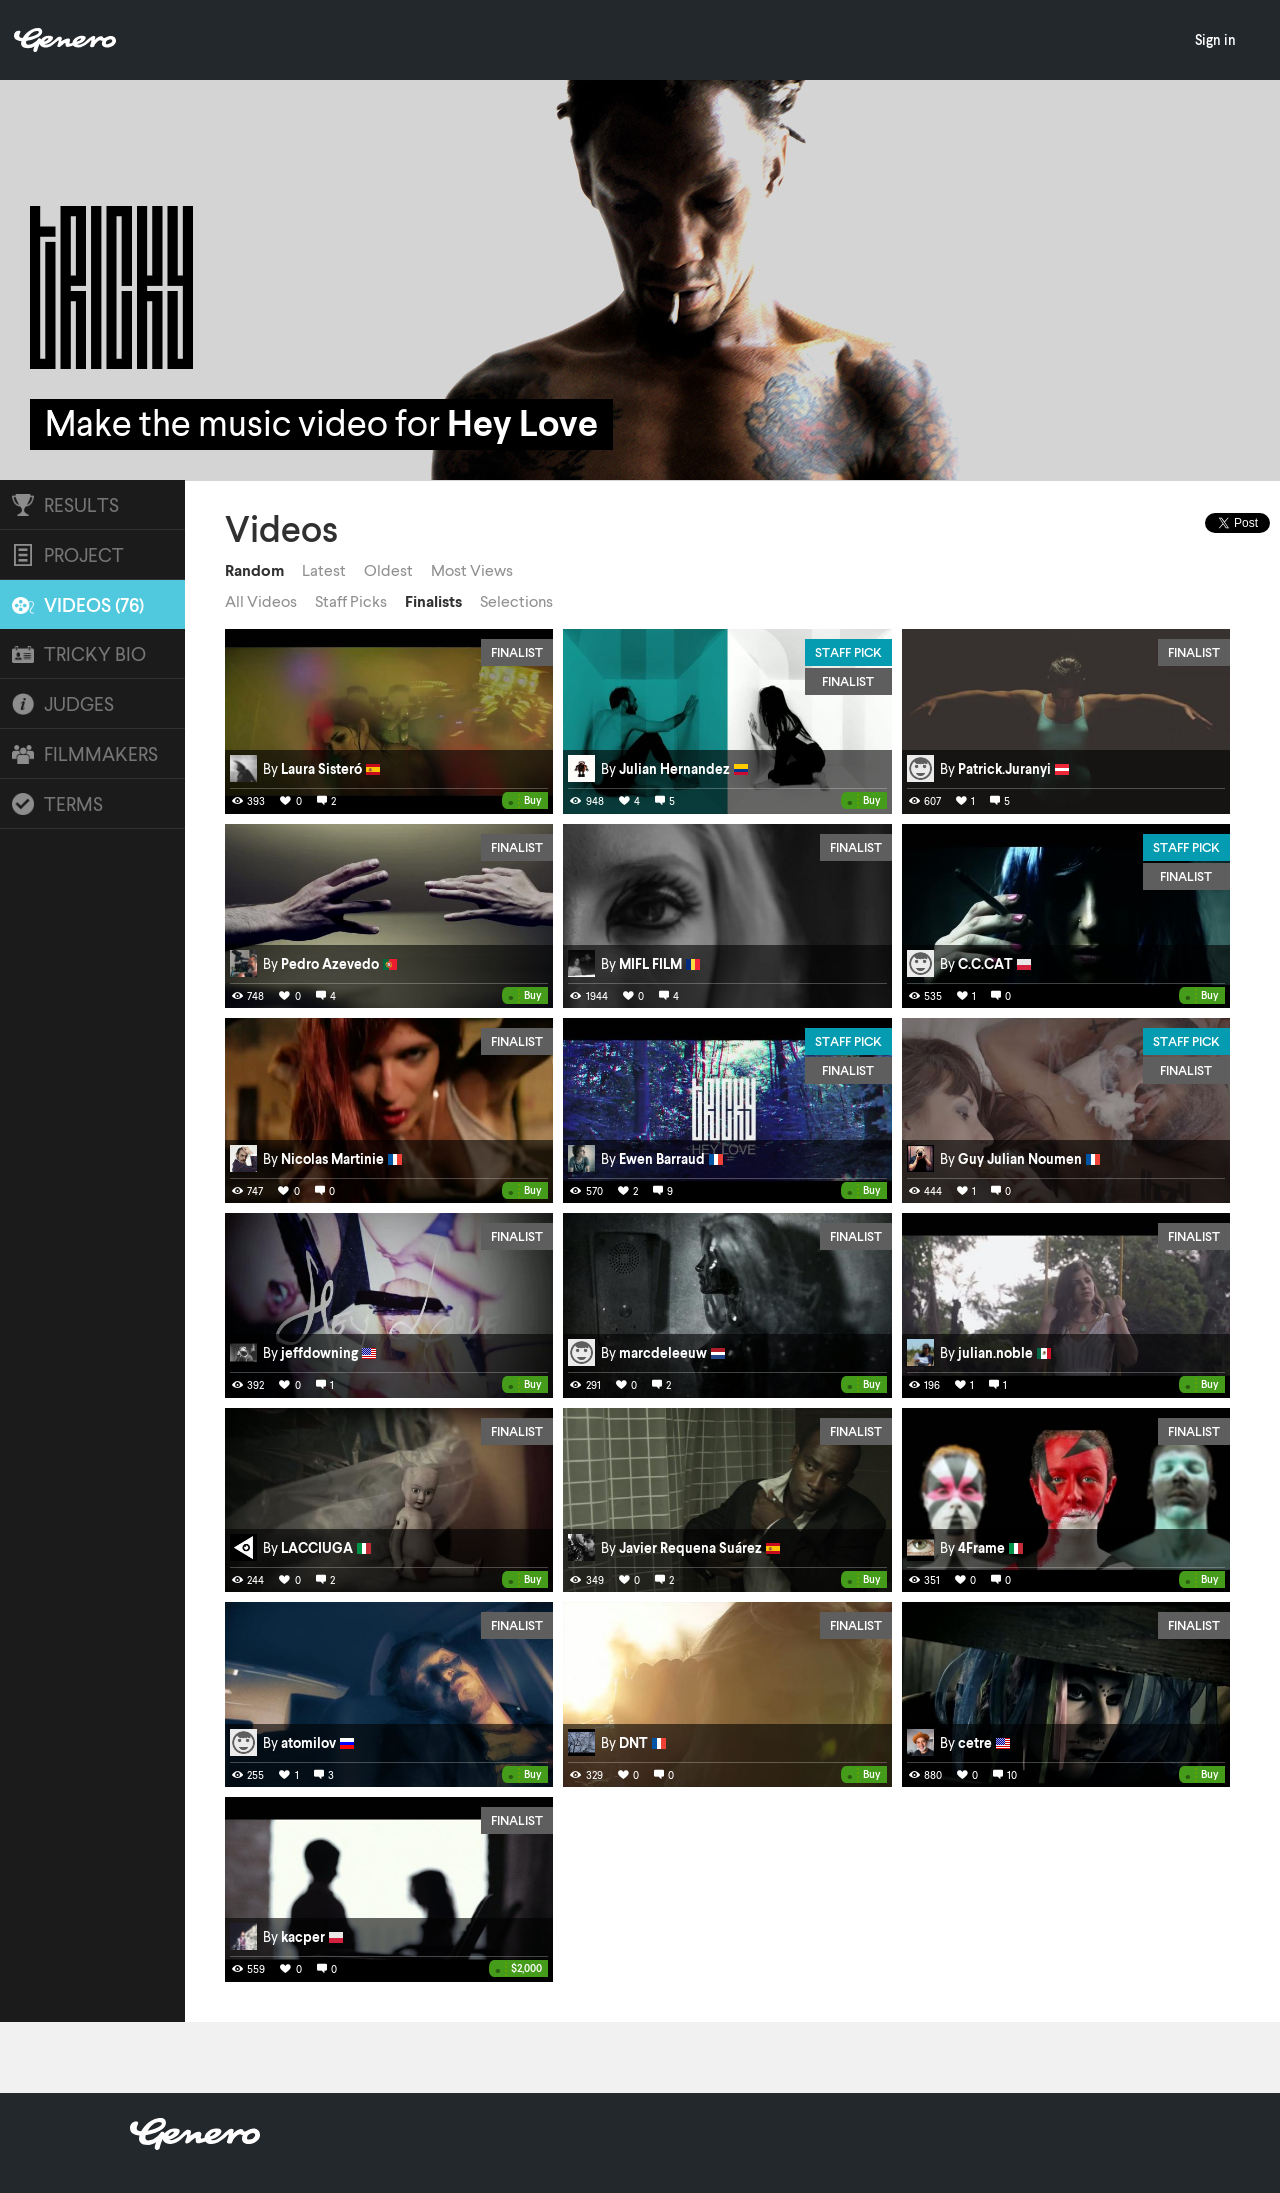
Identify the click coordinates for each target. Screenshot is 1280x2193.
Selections (516, 601)
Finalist (517, 652)
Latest (324, 570)
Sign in (1215, 39)
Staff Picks (351, 601)
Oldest (388, 570)
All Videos (261, 601)
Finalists (433, 601)
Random (254, 570)
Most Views (472, 570)
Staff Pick (848, 652)
